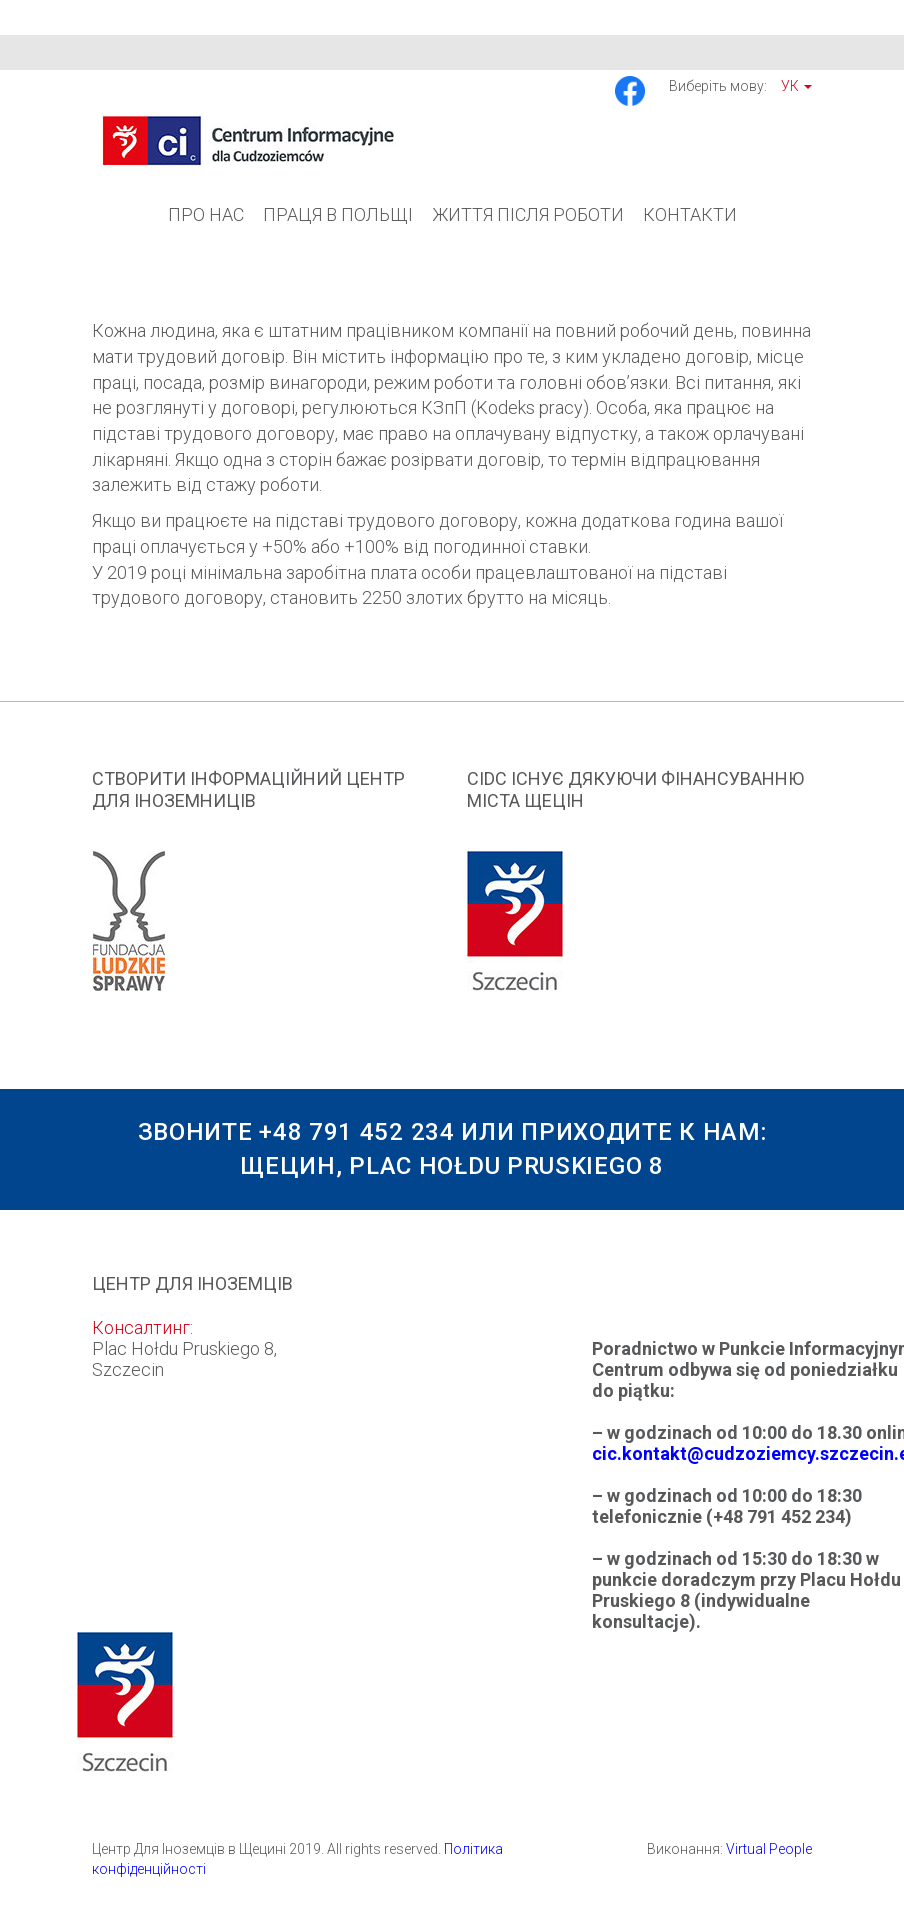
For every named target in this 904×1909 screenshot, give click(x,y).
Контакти (690, 214)
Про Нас (206, 214)
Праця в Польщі (338, 214)
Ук (796, 86)
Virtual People (769, 1849)
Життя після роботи (528, 214)
